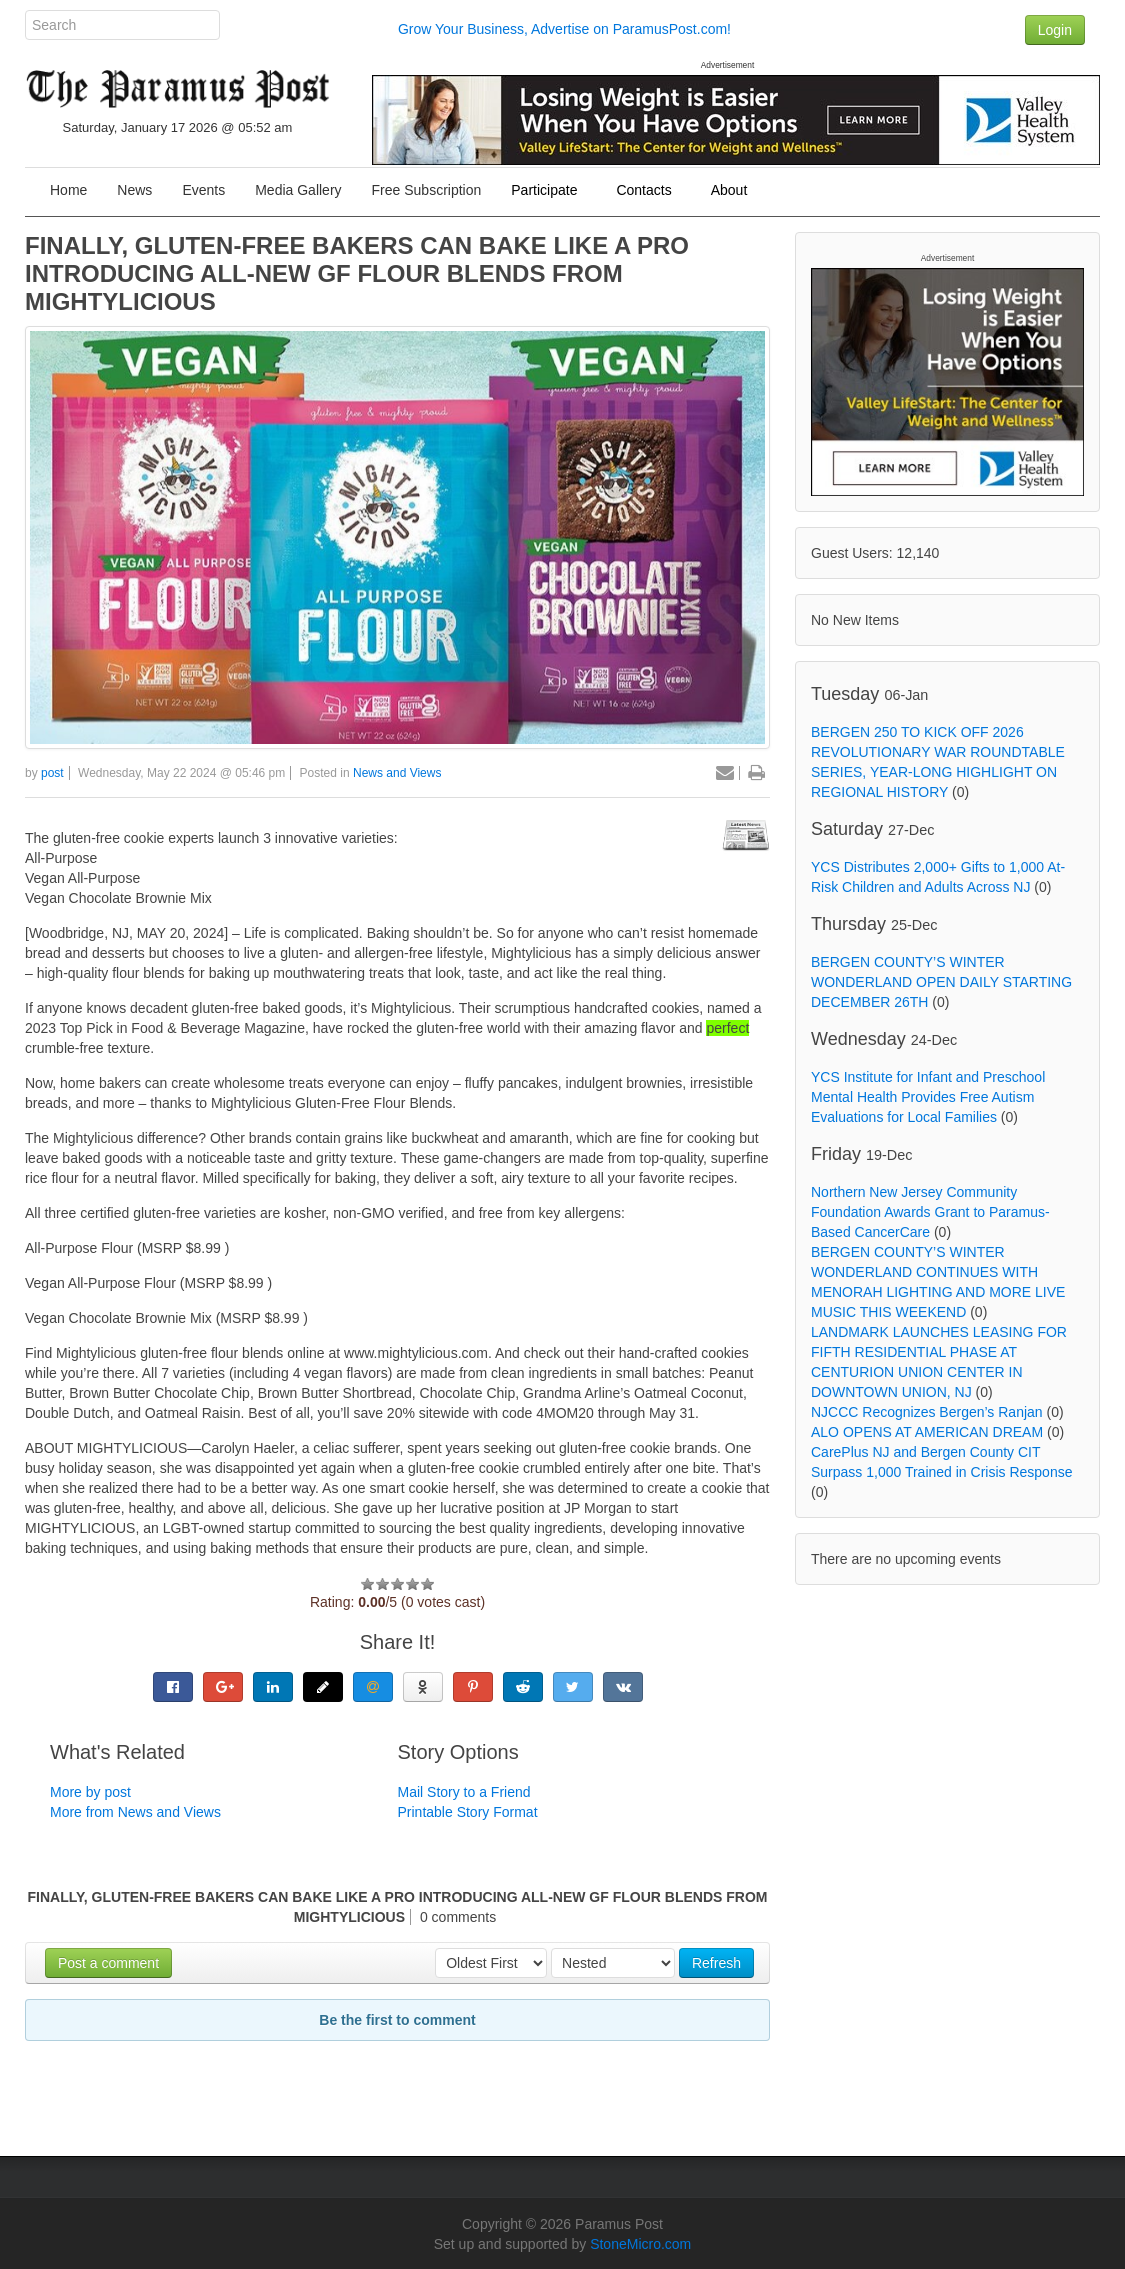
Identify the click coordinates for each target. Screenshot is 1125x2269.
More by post (90, 1792)
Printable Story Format (468, 1812)
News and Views (397, 773)
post (52, 773)
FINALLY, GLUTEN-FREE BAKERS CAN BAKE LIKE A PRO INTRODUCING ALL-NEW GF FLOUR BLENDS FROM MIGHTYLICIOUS (357, 273)
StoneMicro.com (640, 2244)
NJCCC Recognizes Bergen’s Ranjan (927, 1412)
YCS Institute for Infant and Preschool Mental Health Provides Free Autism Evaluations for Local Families (928, 1097)
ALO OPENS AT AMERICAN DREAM (927, 1432)
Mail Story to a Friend (464, 1792)
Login (1055, 30)
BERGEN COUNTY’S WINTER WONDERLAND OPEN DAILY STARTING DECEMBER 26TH (941, 982)
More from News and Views (135, 1812)
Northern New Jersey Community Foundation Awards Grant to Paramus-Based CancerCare (930, 1212)
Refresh (716, 1963)
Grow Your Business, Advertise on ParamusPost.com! (564, 29)
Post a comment (108, 1963)
